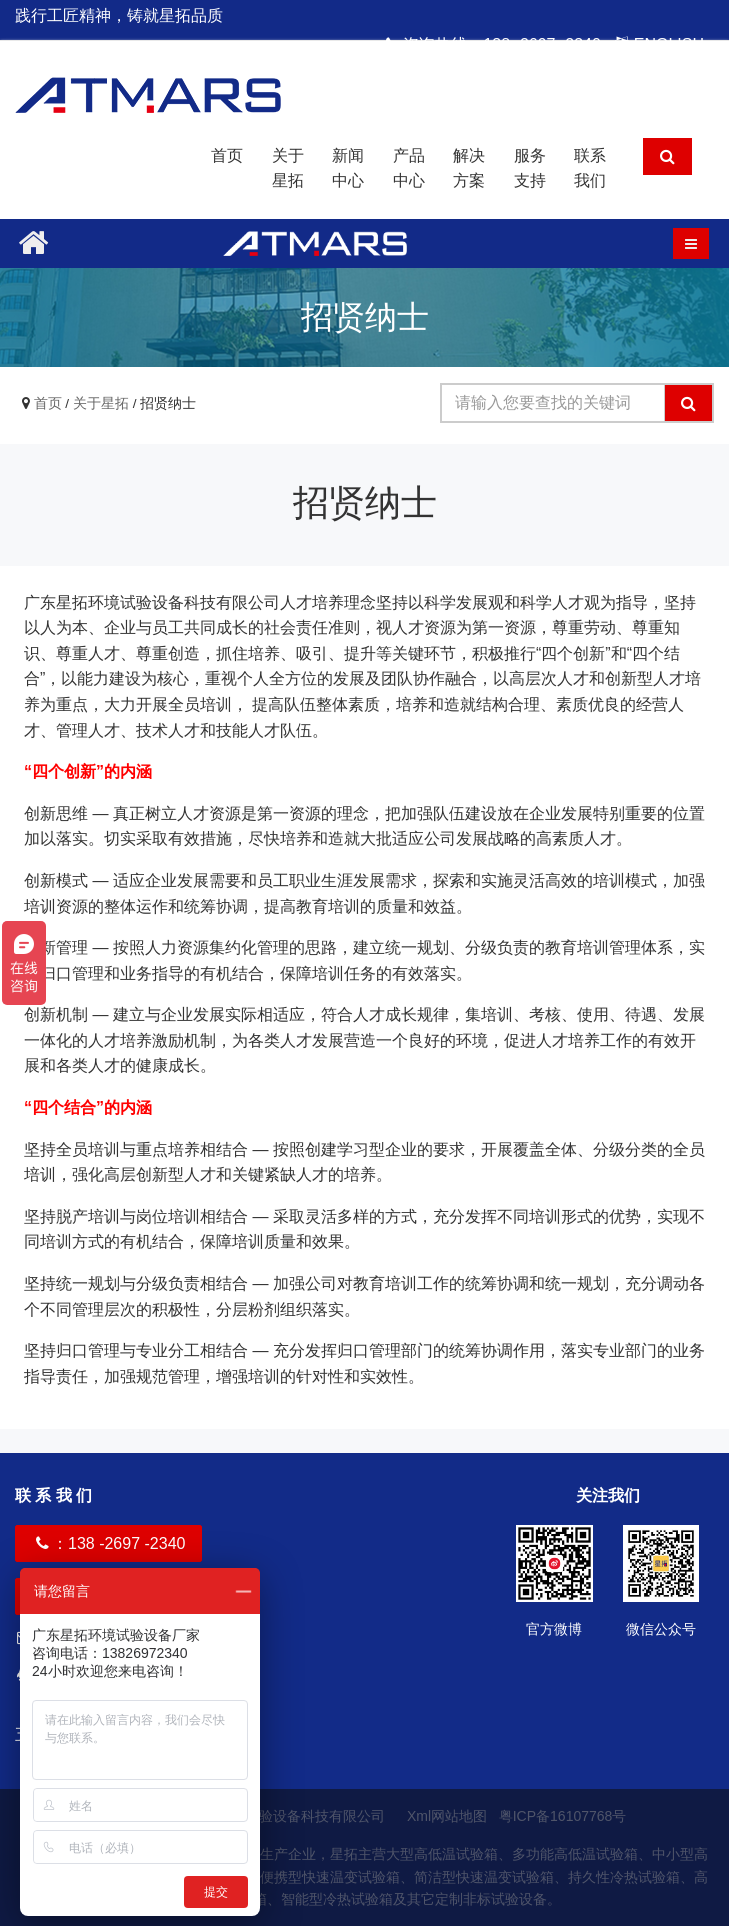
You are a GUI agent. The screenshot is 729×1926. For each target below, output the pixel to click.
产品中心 (409, 168)
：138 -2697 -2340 (108, 1543)
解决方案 (469, 168)
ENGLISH (659, 44)
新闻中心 (348, 168)
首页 (227, 155)
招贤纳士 (168, 403)
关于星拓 (288, 168)
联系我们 (590, 168)
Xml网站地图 (449, 1816)
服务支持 (530, 168)
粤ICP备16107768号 (563, 1816)
